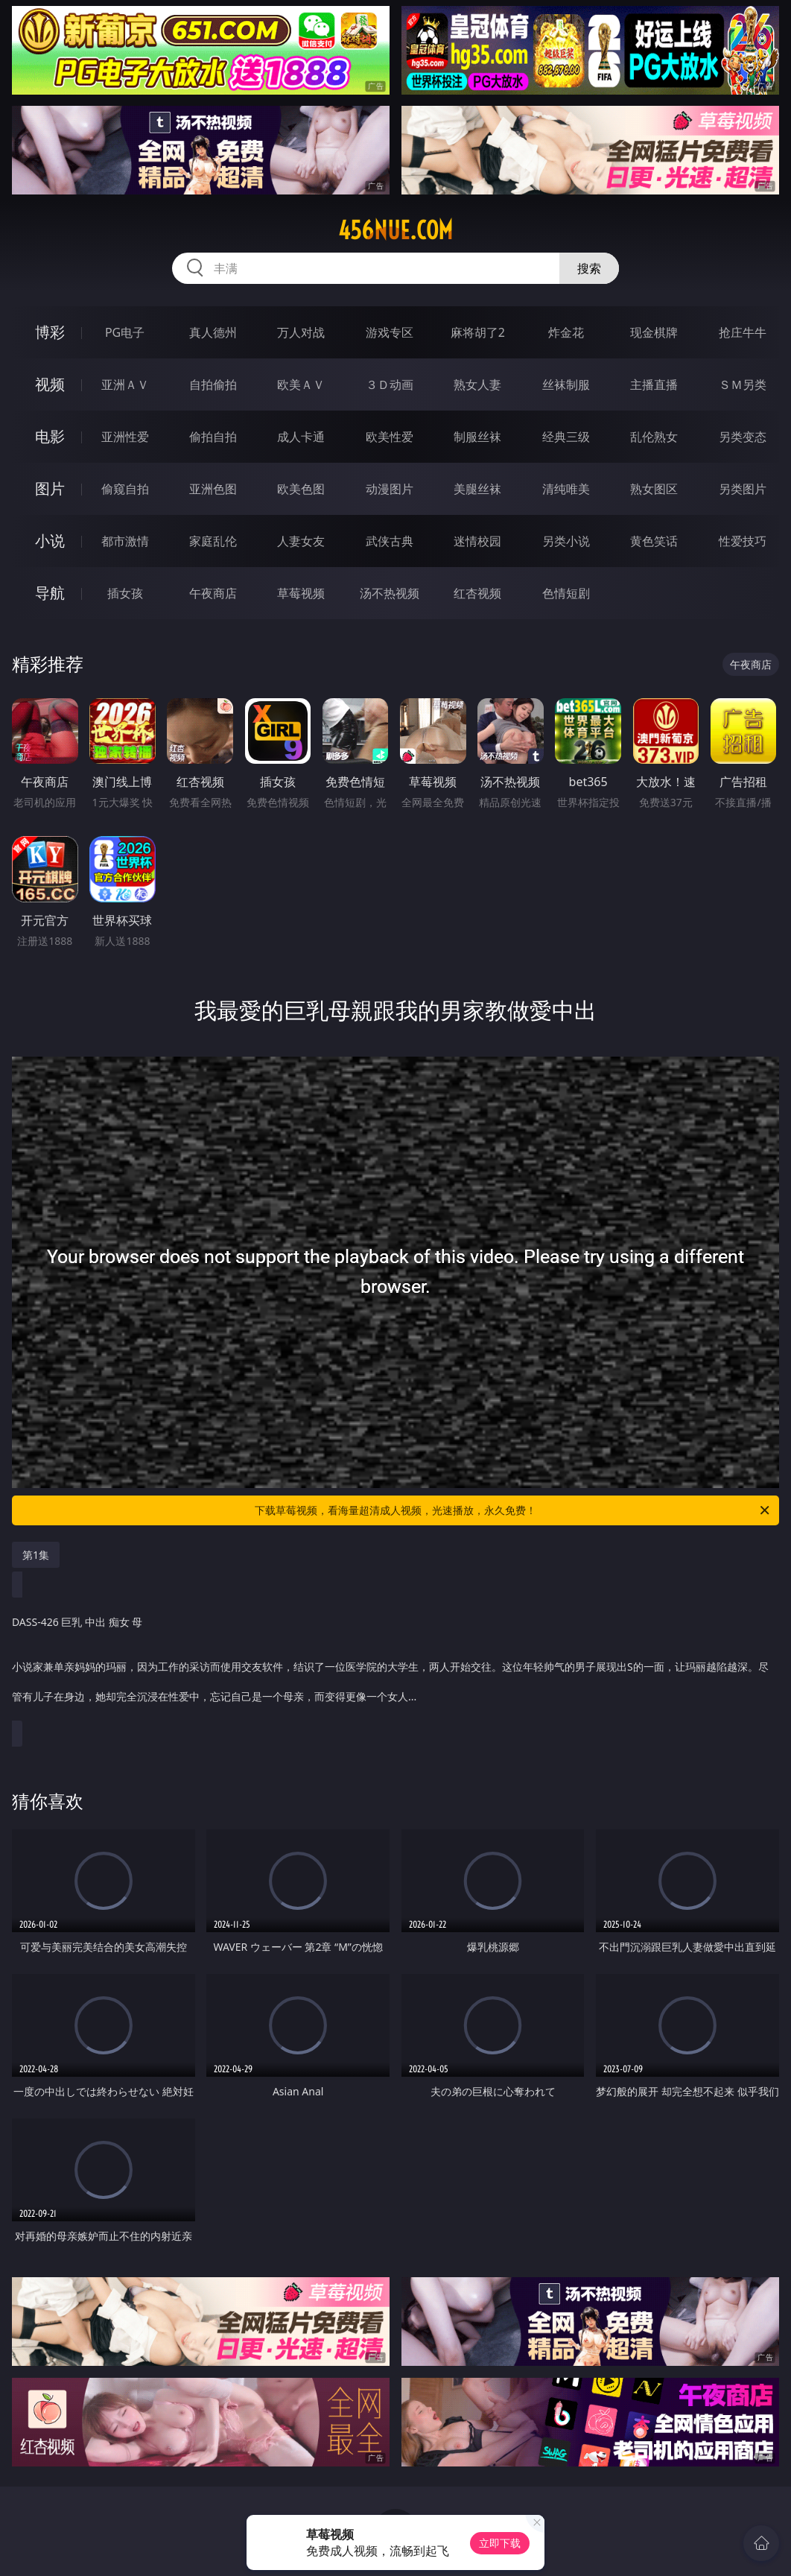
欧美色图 (301, 489)
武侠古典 (389, 541)
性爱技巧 (742, 541)
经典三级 (566, 436)
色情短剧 (566, 593)
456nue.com (395, 230)
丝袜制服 (566, 384)
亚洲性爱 (125, 436)
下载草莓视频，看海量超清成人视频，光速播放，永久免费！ (513, 1510)
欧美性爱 (389, 436)
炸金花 (566, 332)
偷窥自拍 (125, 489)
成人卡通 (301, 436)
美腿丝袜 (477, 489)
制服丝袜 (477, 436)
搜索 (589, 268)
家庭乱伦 (213, 541)
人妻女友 (301, 541)
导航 (50, 593)
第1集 (35, 1555)
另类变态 (742, 436)
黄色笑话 (654, 541)
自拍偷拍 (213, 384)
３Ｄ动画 (389, 384)
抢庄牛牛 (742, 332)
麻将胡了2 (478, 332)
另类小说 (566, 541)
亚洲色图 (213, 489)
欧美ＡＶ (301, 384)
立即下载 (500, 2543)
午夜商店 (213, 593)
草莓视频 (301, 593)
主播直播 (654, 384)
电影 (50, 436)
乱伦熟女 (654, 436)
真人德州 (213, 332)
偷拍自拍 (213, 436)
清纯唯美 (566, 489)
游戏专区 (389, 332)
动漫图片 (389, 489)
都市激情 (125, 541)
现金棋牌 (654, 332)
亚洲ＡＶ (125, 384)
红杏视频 (477, 593)
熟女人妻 (477, 384)
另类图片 (742, 489)
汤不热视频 (389, 593)
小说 (50, 541)
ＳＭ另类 (742, 384)
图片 (50, 488)
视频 (50, 384)
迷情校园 (477, 541)
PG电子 (124, 332)
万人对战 (301, 332)
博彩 (50, 332)
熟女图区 (654, 489)
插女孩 (125, 593)
